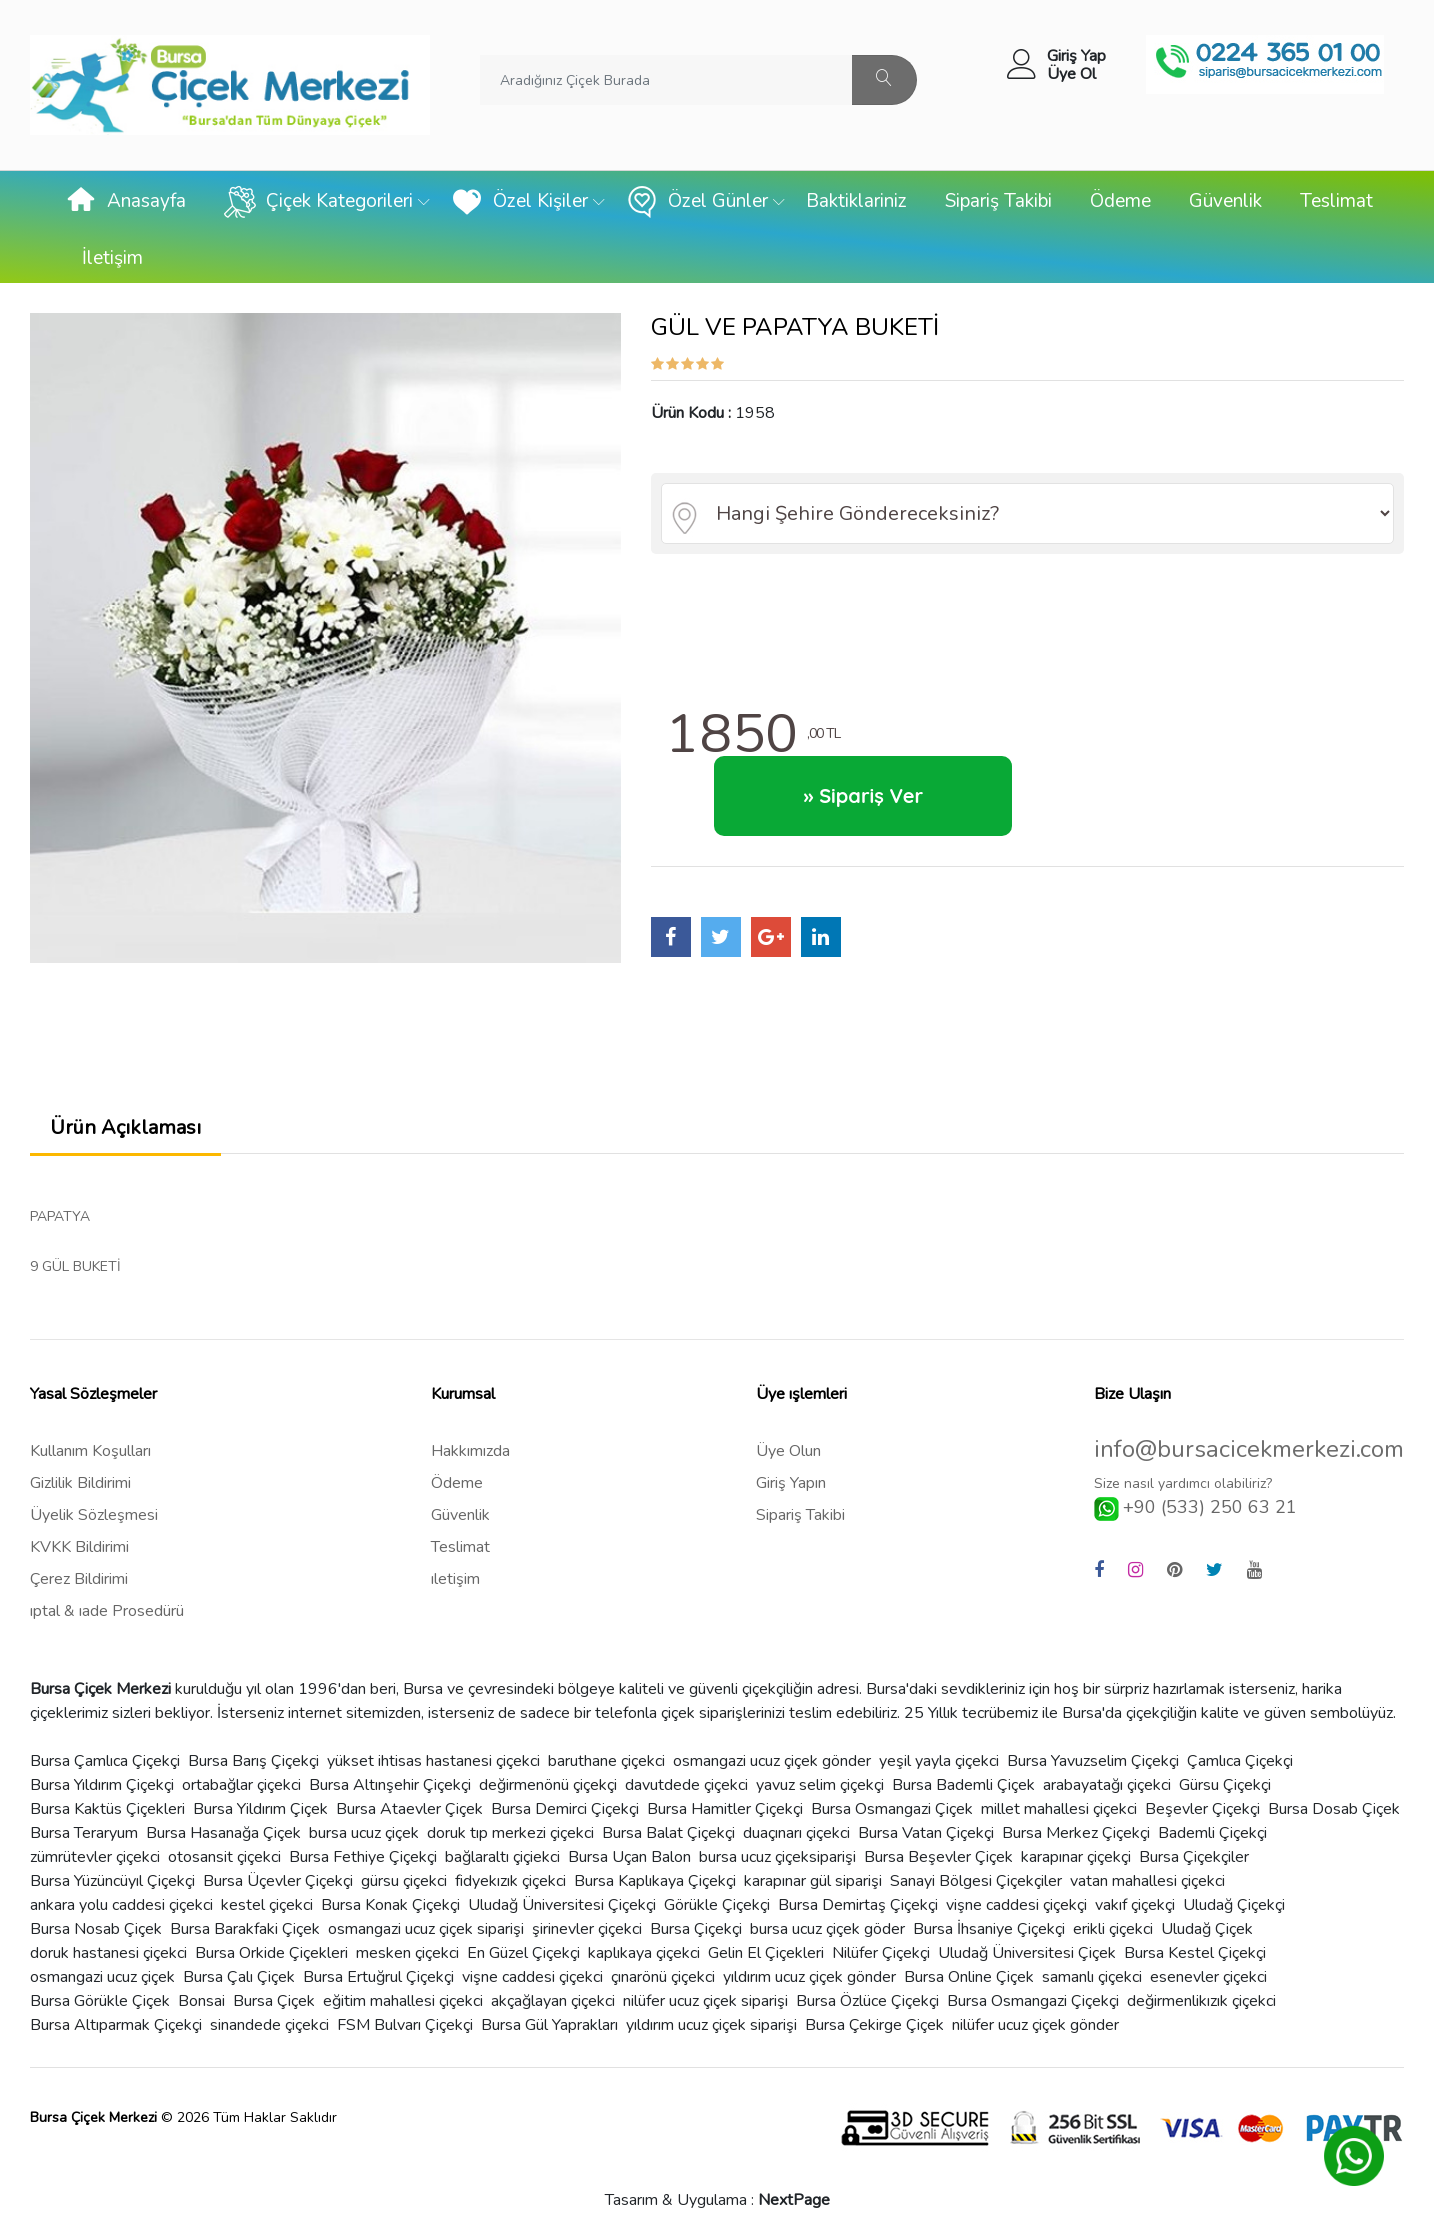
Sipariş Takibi (998, 201)
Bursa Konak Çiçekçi (390, 1905)
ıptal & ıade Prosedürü (107, 1611)
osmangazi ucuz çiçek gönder (772, 1761)
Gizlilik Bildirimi (80, 1483)
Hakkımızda (470, 1451)
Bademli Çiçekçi (1212, 1833)
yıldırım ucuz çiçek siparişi (711, 2025)
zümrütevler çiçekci (95, 1857)
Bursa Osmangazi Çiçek (892, 1809)
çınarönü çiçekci (663, 1977)
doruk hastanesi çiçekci (108, 1953)
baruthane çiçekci (606, 1761)
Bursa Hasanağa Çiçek (223, 1833)
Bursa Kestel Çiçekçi (1195, 1953)
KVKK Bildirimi (79, 1547)
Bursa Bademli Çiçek (963, 1785)
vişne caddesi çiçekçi (1016, 1905)
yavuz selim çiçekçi (820, 1785)
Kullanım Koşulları (90, 1451)
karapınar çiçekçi (1076, 1857)
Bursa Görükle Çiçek (100, 2001)
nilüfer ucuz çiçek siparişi (705, 2001)
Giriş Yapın (791, 1483)
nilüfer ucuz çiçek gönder (1035, 2025)
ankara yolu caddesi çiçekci (121, 1905)
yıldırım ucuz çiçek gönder (809, 1977)
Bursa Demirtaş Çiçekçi (858, 1905)
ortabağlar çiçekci (241, 1785)
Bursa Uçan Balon (629, 1857)
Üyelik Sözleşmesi (94, 1515)
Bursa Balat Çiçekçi (668, 1833)
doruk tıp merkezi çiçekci (510, 1833)
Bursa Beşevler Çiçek (938, 1857)
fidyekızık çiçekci (510, 1881)
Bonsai (201, 2001)
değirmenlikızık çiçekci (1201, 2001)
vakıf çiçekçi (1135, 1905)
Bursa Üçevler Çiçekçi (278, 1881)
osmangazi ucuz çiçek (102, 1977)
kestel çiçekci (267, 1905)
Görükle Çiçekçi (717, 1905)
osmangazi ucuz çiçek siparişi (426, 1929)
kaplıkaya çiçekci (644, 1953)
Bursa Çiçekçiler (1194, 1857)
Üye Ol (1071, 74)
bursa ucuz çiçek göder (827, 1929)
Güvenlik (1225, 201)
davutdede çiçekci (686, 1785)
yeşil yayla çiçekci (939, 1761)
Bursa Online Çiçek (969, 1977)
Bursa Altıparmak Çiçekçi (116, 2025)
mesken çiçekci (407, 1953)
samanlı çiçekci (1092, 1977)
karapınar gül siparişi (813, 1881)
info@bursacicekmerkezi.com (1249, 1449)
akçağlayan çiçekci (553, 2001)
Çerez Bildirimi (79, 1579)
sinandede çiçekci (269, 2025)
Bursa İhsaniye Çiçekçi (989, 1929)
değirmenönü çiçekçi (548, 1785)
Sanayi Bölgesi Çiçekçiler (976, 1881)
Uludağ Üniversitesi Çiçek (1027, 1953)
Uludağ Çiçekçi (1234, 1905)
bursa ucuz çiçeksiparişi (777, 1857)
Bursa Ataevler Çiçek (409, 1809)
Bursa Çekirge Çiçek (874, 2025)
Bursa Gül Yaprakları (549, 2025)
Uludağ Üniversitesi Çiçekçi (562, 1905)
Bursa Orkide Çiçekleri (271, 1953)
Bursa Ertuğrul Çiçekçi (378, 1977)
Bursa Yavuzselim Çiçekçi (1093, 1761)
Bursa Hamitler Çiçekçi (725, 1809)
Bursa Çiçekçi (696, 1929)
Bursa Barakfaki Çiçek (245, 1929)
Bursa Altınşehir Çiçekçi (390, 1785)
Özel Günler (697, 202)
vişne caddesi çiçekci (532, 1977)
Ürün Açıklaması (125, 1127)
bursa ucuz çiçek (364, 1833)
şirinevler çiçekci (587, 1929)
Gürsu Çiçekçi (1225, 1785)
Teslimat (1336, 201)
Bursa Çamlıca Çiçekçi (105, 1761)
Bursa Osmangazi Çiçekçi (1033, 2001)
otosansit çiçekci (224, 1857)
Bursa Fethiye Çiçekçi (363, 1857)
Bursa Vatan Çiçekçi (926, 1833)
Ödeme (1120, 201)
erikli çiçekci (1113, 1929)
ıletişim (455, 1579)
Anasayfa (125, 202)
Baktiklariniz (856, 201)
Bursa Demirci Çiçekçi (565, 1809)
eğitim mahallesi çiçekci (403, 2001)
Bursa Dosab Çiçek (1334, 1809)
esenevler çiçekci (1208, 1977)
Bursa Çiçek (274, 2001)
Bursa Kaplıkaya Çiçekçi (655, 1881)
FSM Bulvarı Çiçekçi (405, 2025)
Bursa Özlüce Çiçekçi (867, 2001)
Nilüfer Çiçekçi (881, 1953)
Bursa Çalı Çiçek (239, 1977)
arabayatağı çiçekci (1107, 1785)
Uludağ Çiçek (1207, 1929)
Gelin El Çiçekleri (766, 1953)
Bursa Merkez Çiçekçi (1076, 1833)
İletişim (112, 258)
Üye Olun (788, 1451)
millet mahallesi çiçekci (1059, 1809)
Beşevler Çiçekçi (1202, 1809)
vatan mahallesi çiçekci (1147, 1881)
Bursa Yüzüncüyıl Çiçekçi (112, 1881)
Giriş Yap (1076, 56)
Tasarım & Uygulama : (717, 2200)
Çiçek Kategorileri (318, 202)
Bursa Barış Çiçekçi (253, 1761)
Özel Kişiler (519, 202)
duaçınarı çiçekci (796, 1833)
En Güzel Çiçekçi (523, 1953)
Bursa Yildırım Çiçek (260, 1809)
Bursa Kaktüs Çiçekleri (107, 1809)
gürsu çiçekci (404, 1881)
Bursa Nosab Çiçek (96, 1929)
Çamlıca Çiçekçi (1240, 1761)
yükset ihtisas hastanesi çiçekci (433, 1761)
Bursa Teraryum (84, 1833)
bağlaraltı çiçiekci (502, 1857)
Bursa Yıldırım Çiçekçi (102, 1785)
